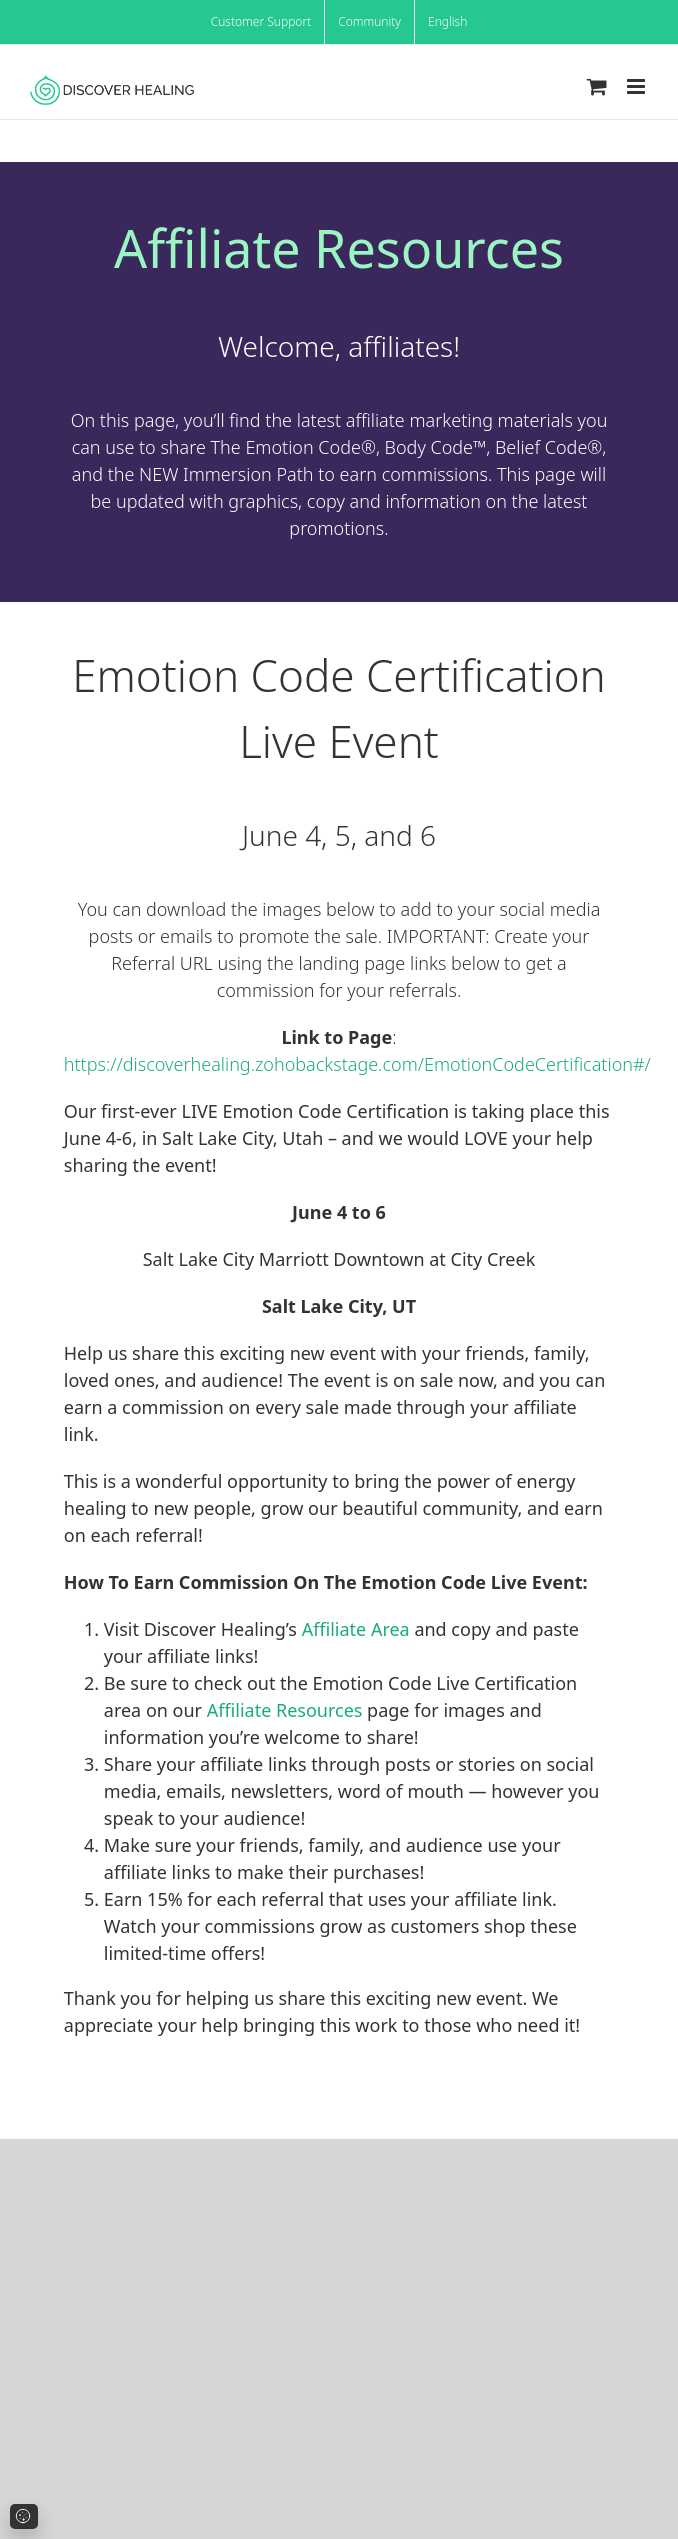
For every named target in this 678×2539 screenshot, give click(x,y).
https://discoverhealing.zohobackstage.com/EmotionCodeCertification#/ (357, 1064)
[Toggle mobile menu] (637, 86)
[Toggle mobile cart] (597, 86)
